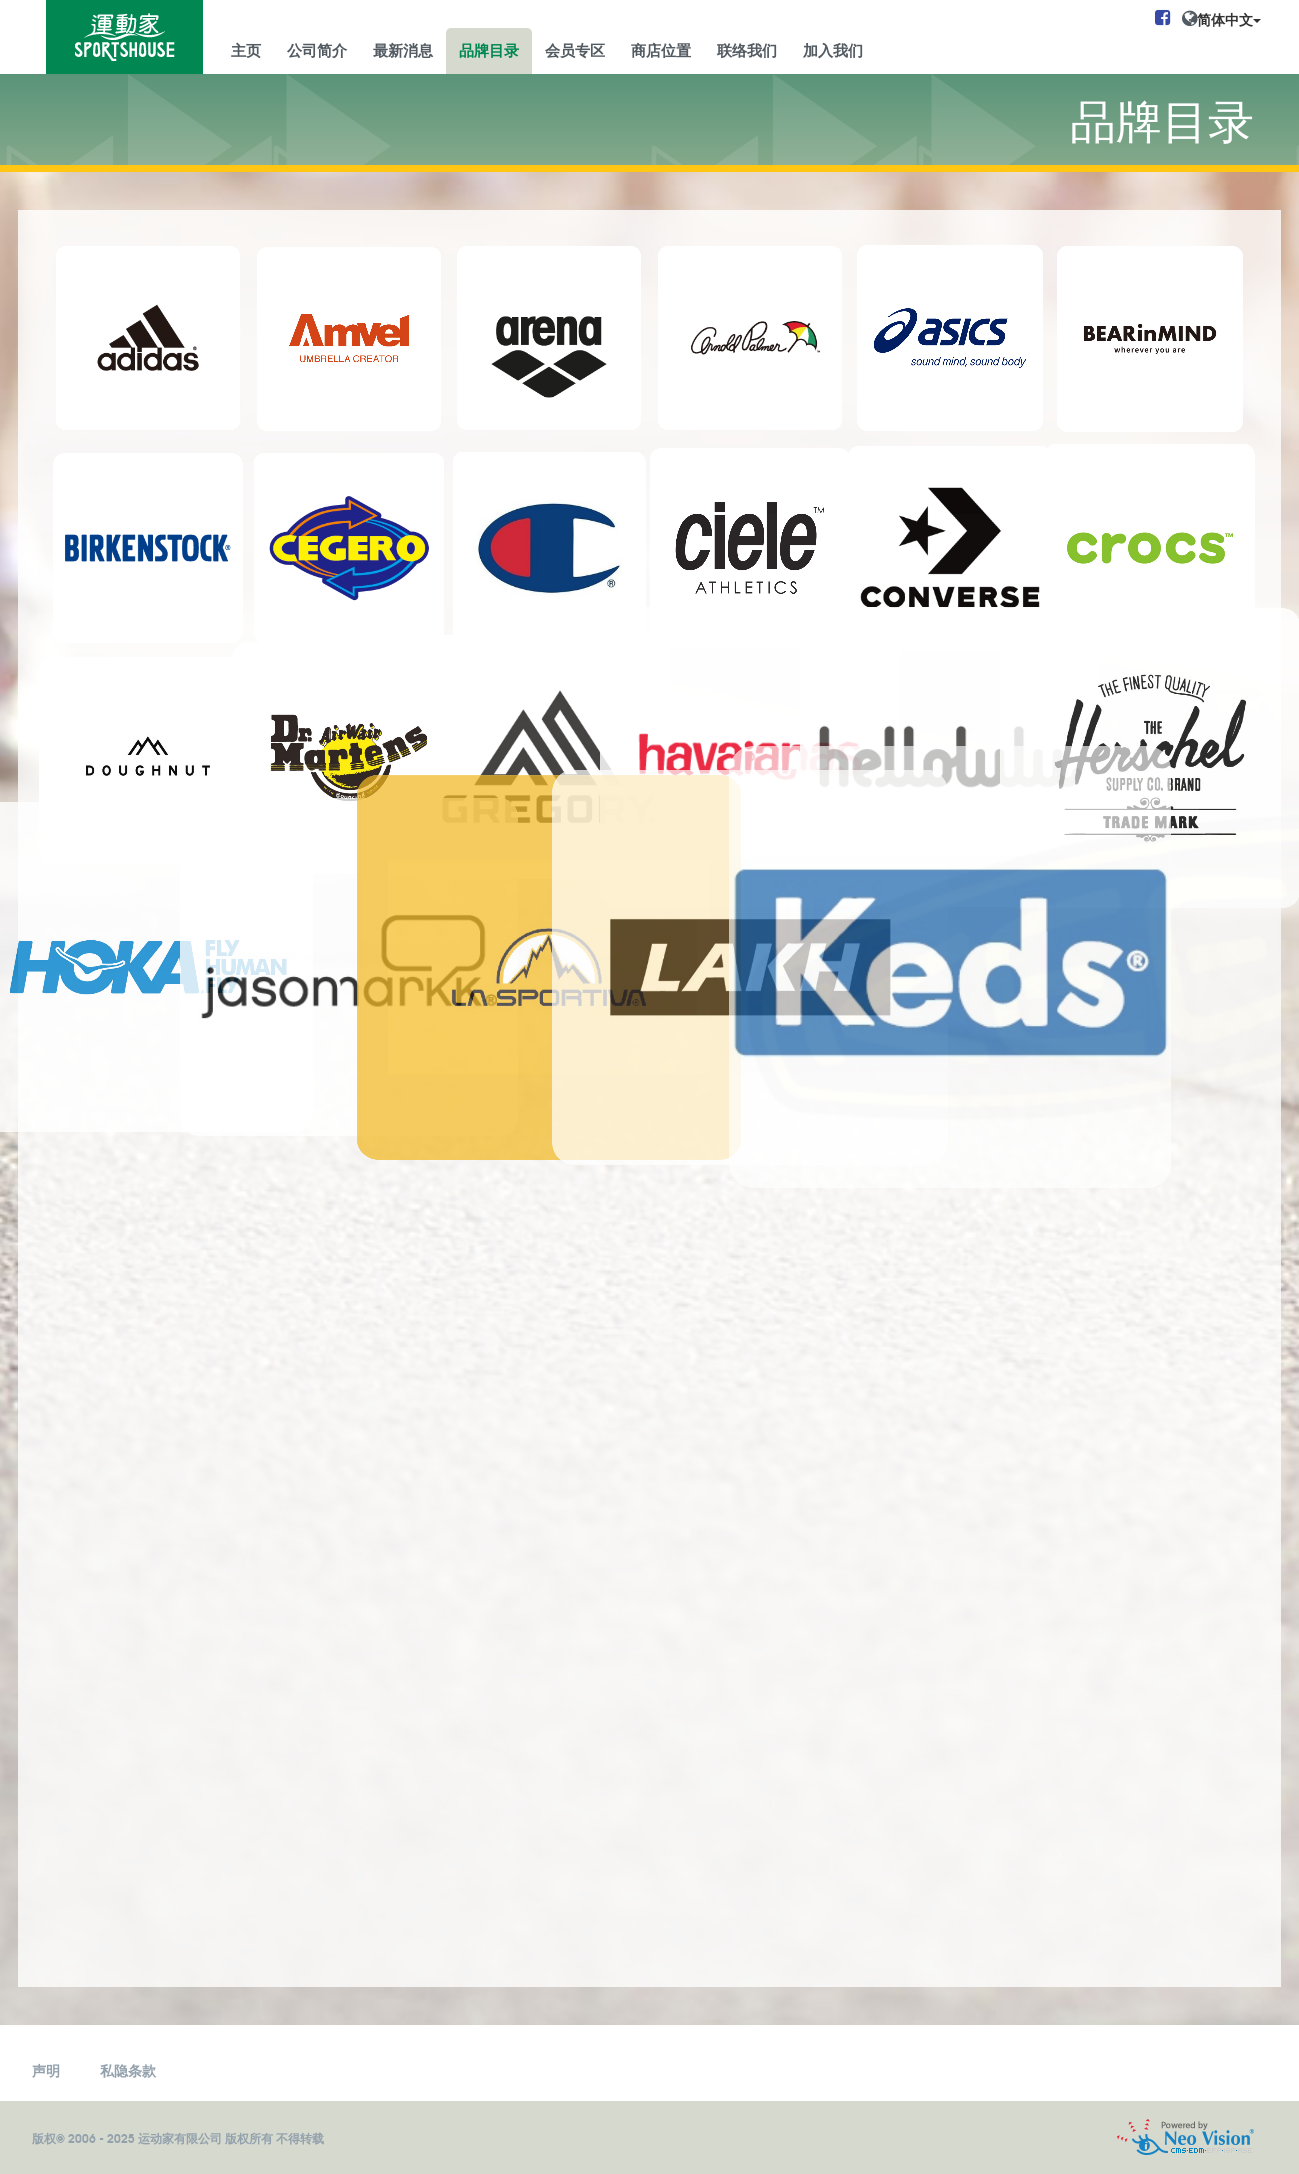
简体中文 (1229, 19)
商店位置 (661, 49)
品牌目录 (489, 49)
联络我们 (747, 49)
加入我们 (833, 49)
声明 (46, 2069)
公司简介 (317, 49)
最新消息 (403, 49)
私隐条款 (128, 2069)
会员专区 (575, 49)
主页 (246, 49)
